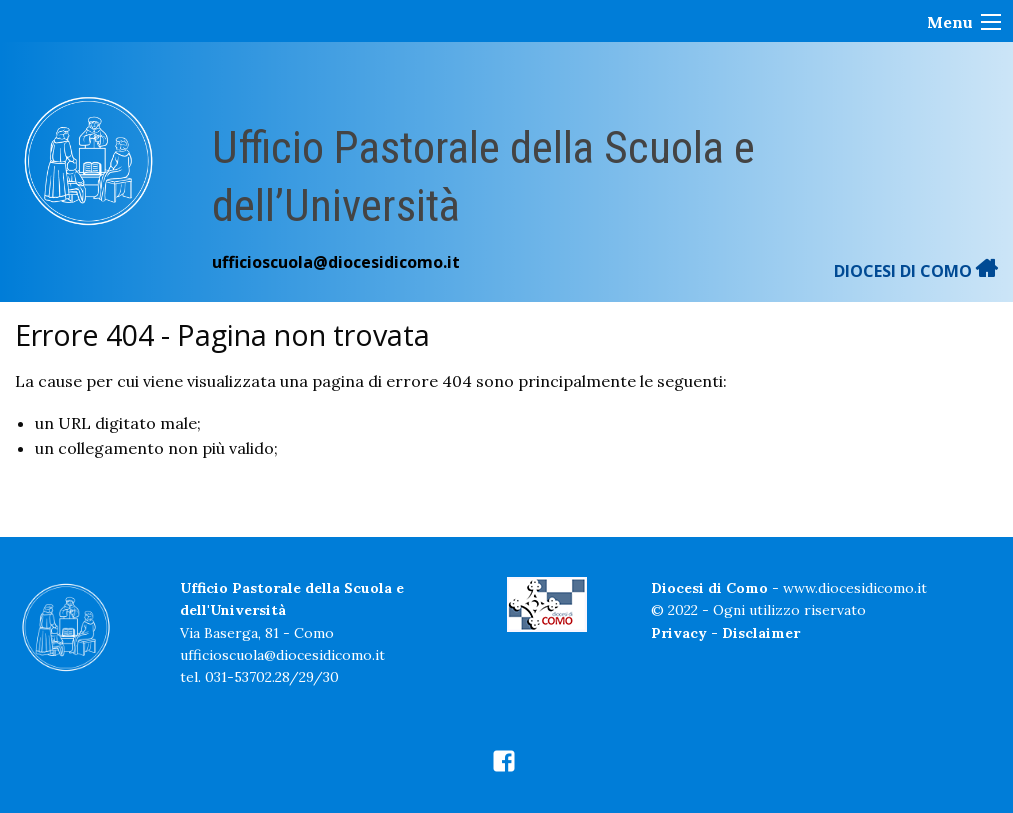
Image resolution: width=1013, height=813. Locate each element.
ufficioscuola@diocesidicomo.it (336, 262)
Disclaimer (761, 633)
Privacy (679, 633)
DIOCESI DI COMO (916, 271)
